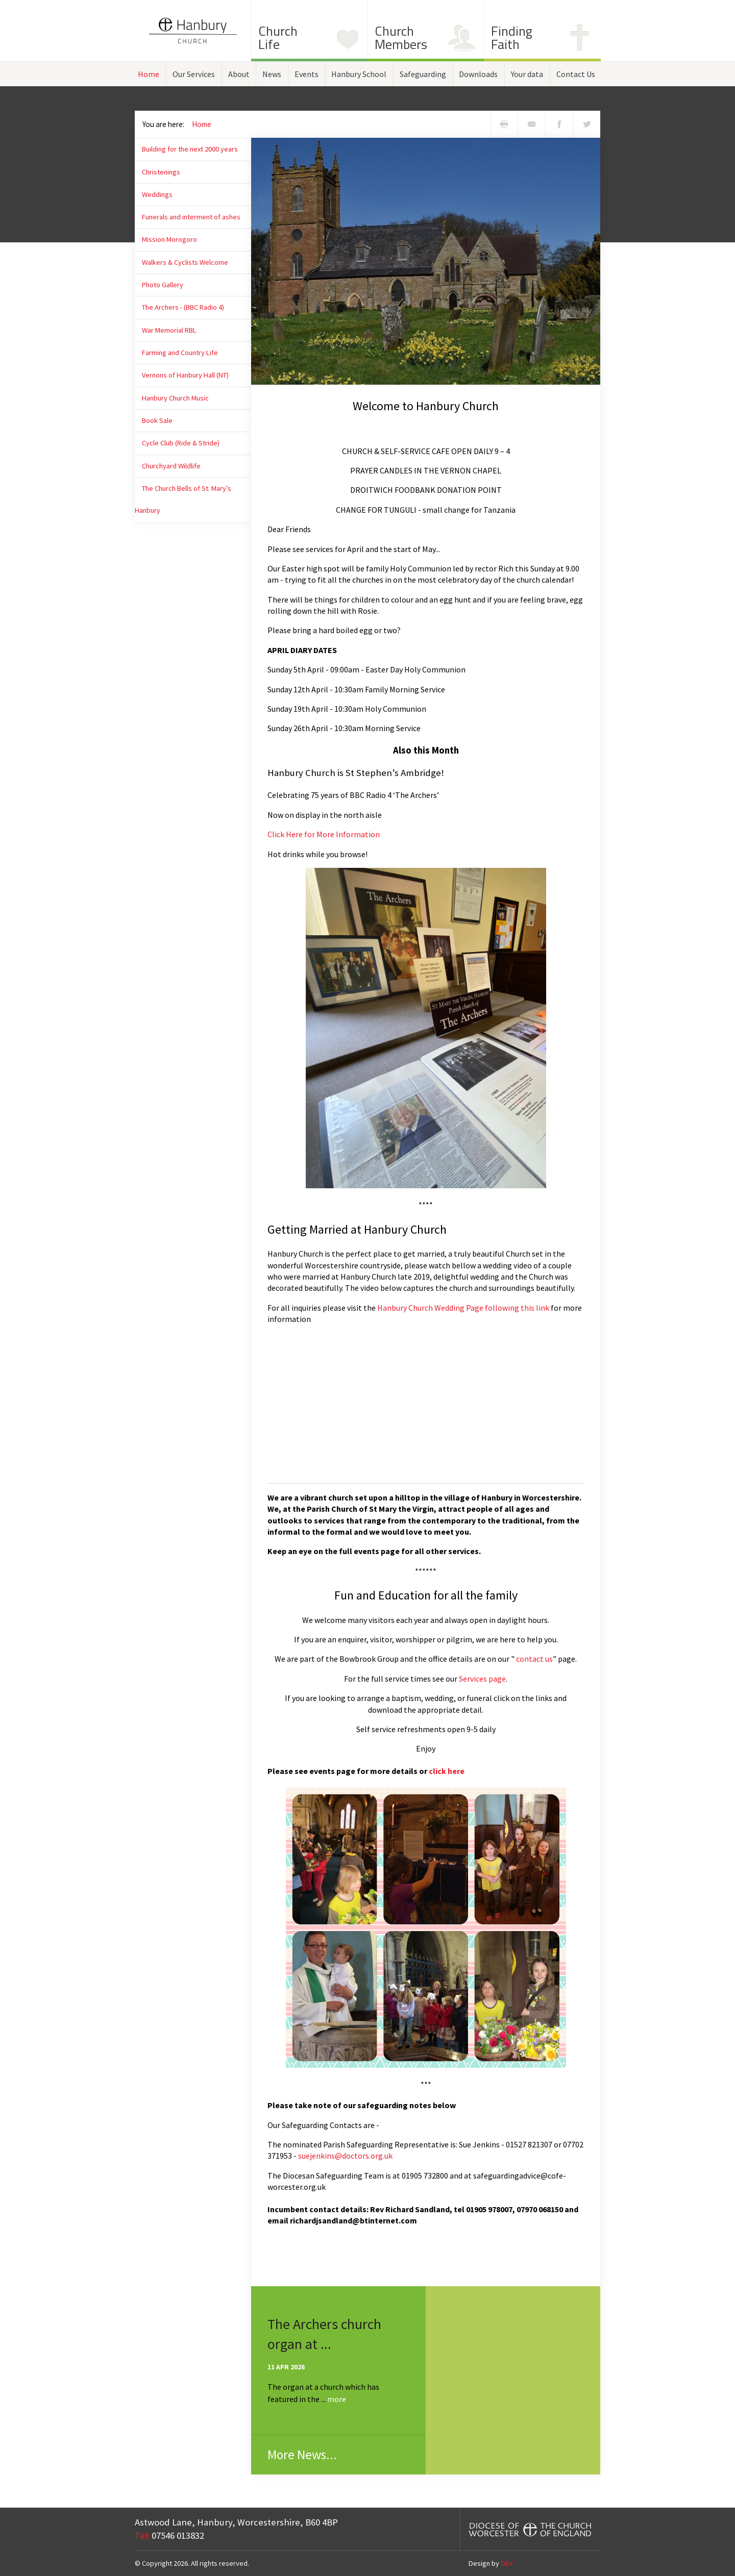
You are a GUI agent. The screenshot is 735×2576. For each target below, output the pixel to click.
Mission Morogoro (169, 239)
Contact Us (575, 74)
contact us (534, 1659)
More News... (302, 2454)
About (239, 74)
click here (446, 1771)
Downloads (478, 74)
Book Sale (157, 420)
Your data (527, 74)
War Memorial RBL (169, 330)
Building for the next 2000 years (190, 149)
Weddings (157, 194)
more (336, 2399)
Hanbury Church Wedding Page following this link (463, 1308)
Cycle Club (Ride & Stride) (180, 442)
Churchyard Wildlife (171, 465)
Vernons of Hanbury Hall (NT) (185, 375)
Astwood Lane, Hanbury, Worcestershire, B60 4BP (236, 2522)
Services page (482, 1678)
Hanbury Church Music (175, 398)
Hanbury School (358, 74)
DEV (506, 2563)
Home (148, 74)
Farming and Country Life (180, 352)
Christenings (161, 172)
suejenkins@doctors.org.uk (345, 2155)
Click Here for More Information (323, 834)
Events (306, 74)
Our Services (194, 74)
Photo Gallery (162, 284)
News (271, 74)
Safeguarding (423, 74)
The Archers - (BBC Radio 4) (183, 307)
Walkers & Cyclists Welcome (185, 262)
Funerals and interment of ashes (191, 216)
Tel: (142, 2535)
